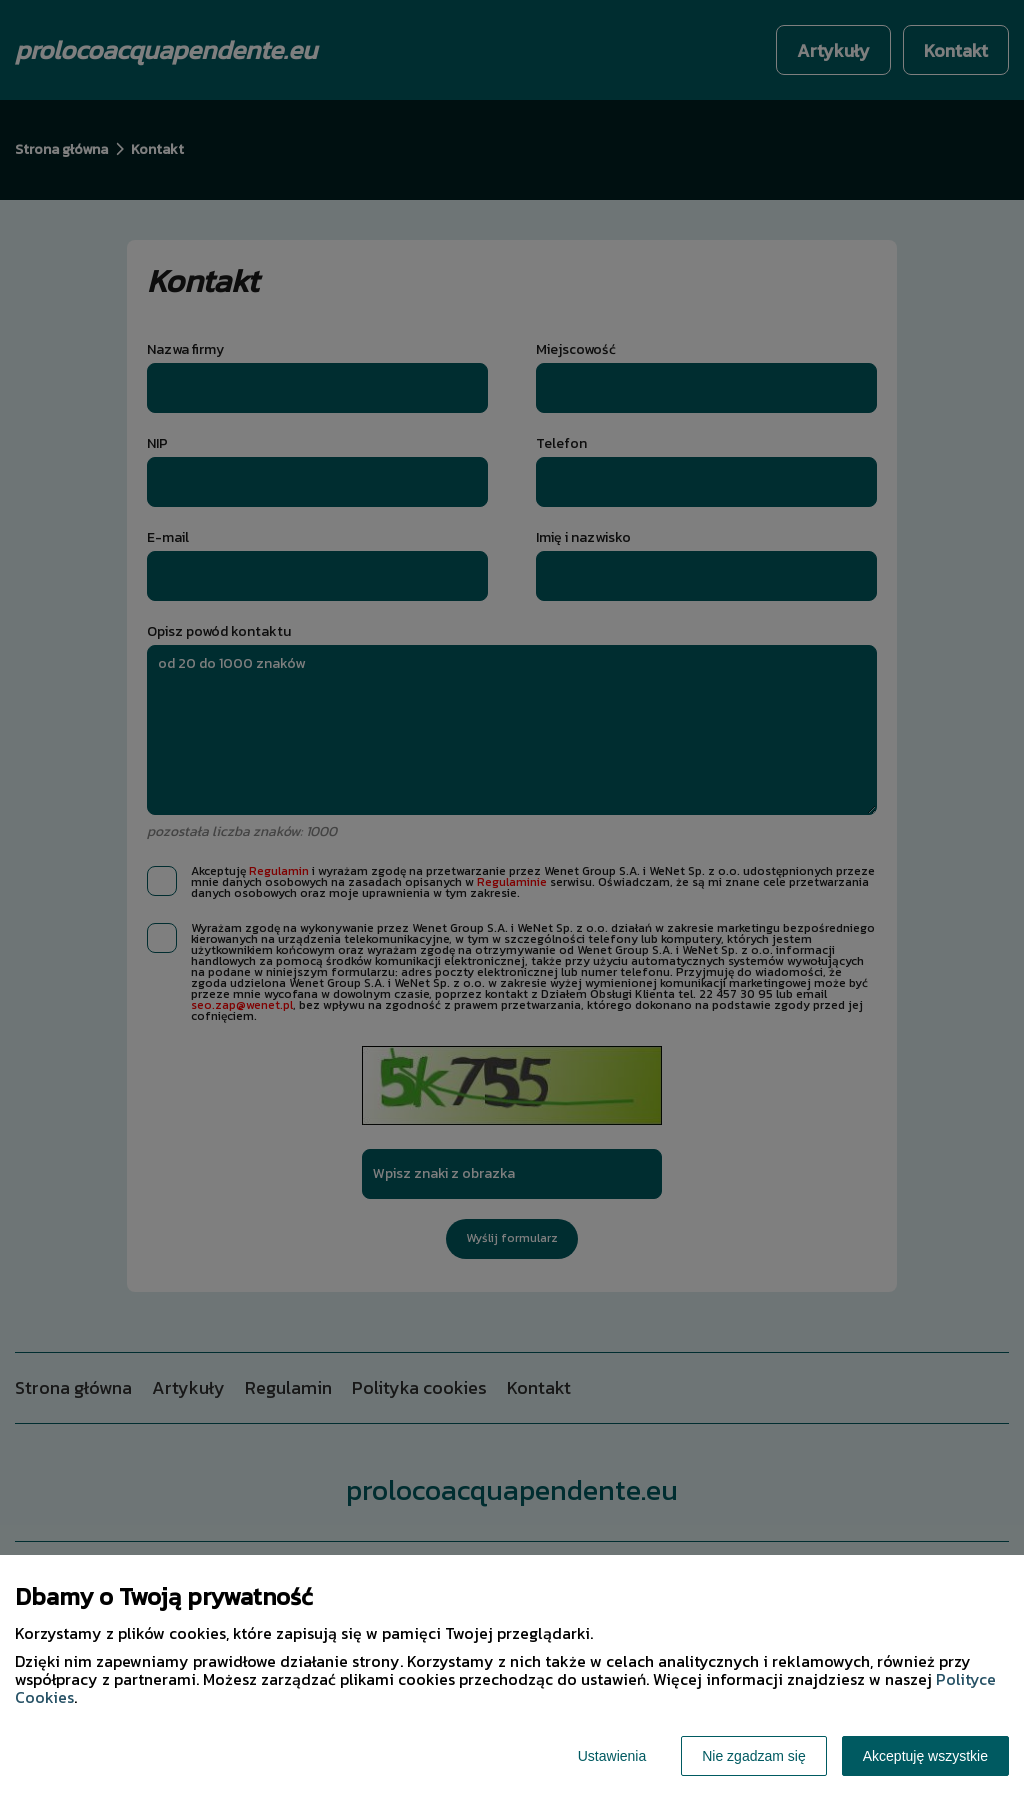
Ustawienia (612, 1756)
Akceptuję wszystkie (925, 1756)
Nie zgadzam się (754, 1756)
